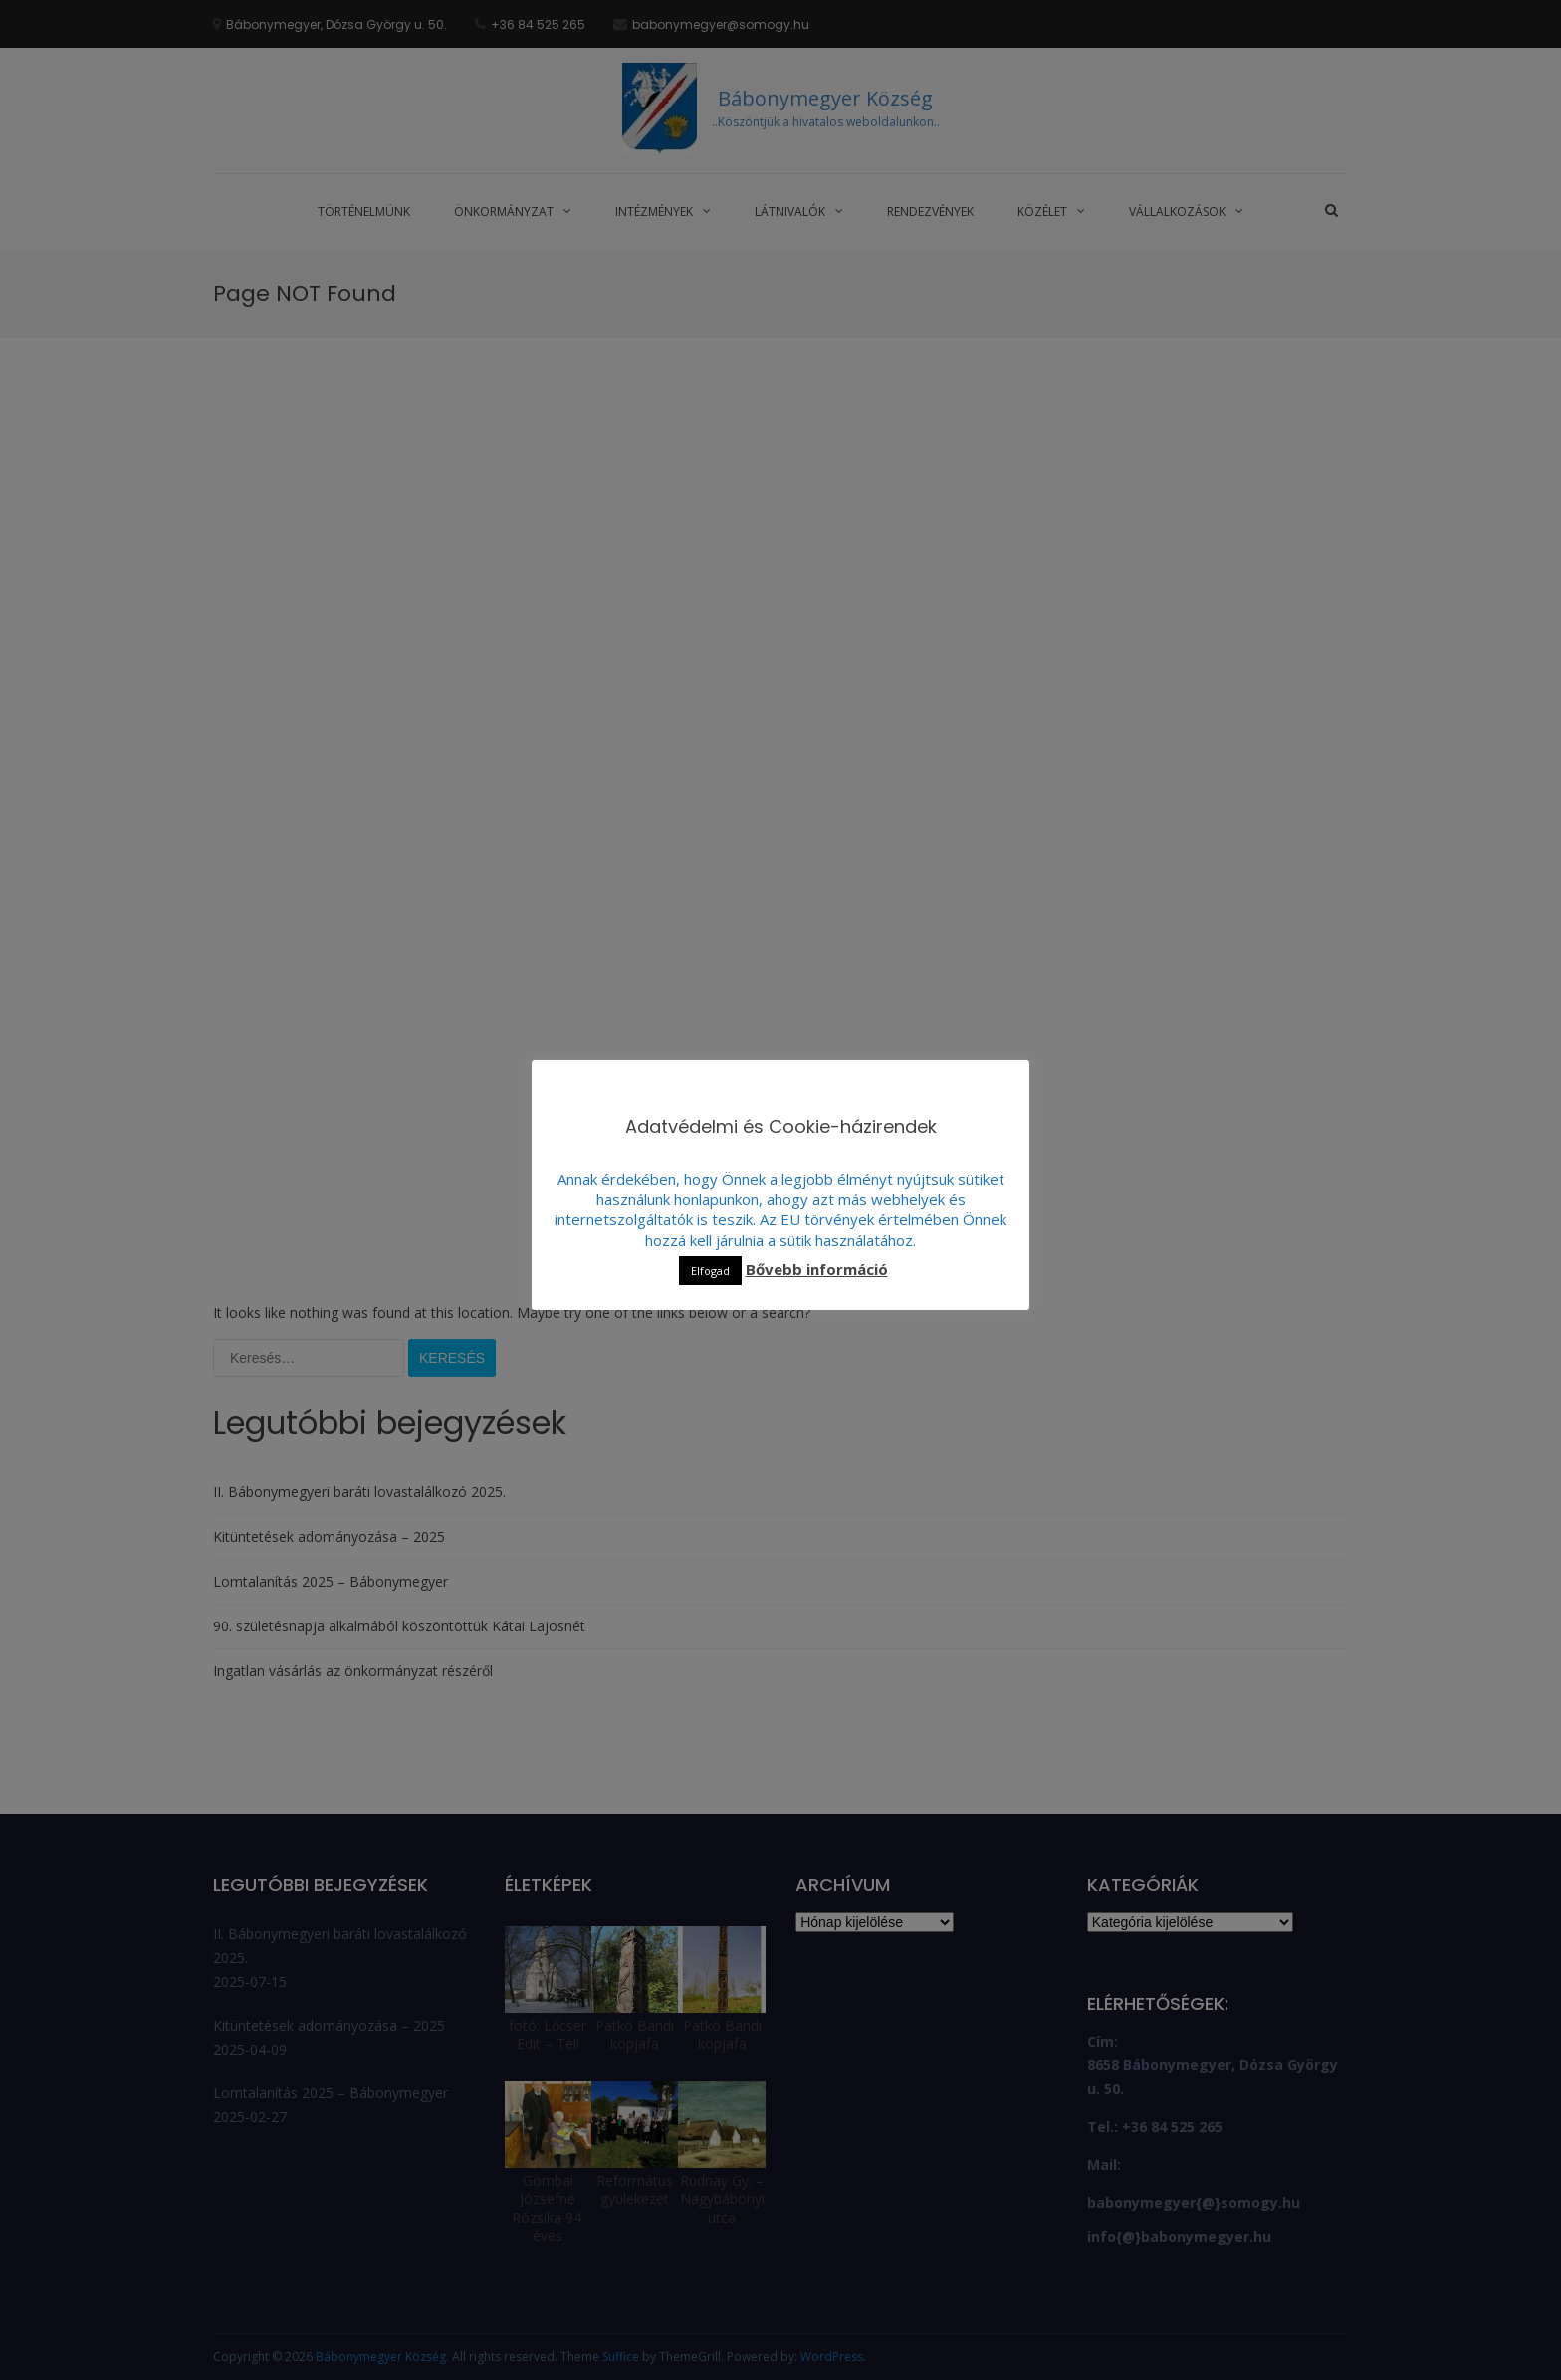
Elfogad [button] (710, 1270)
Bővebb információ (817, 1269)
